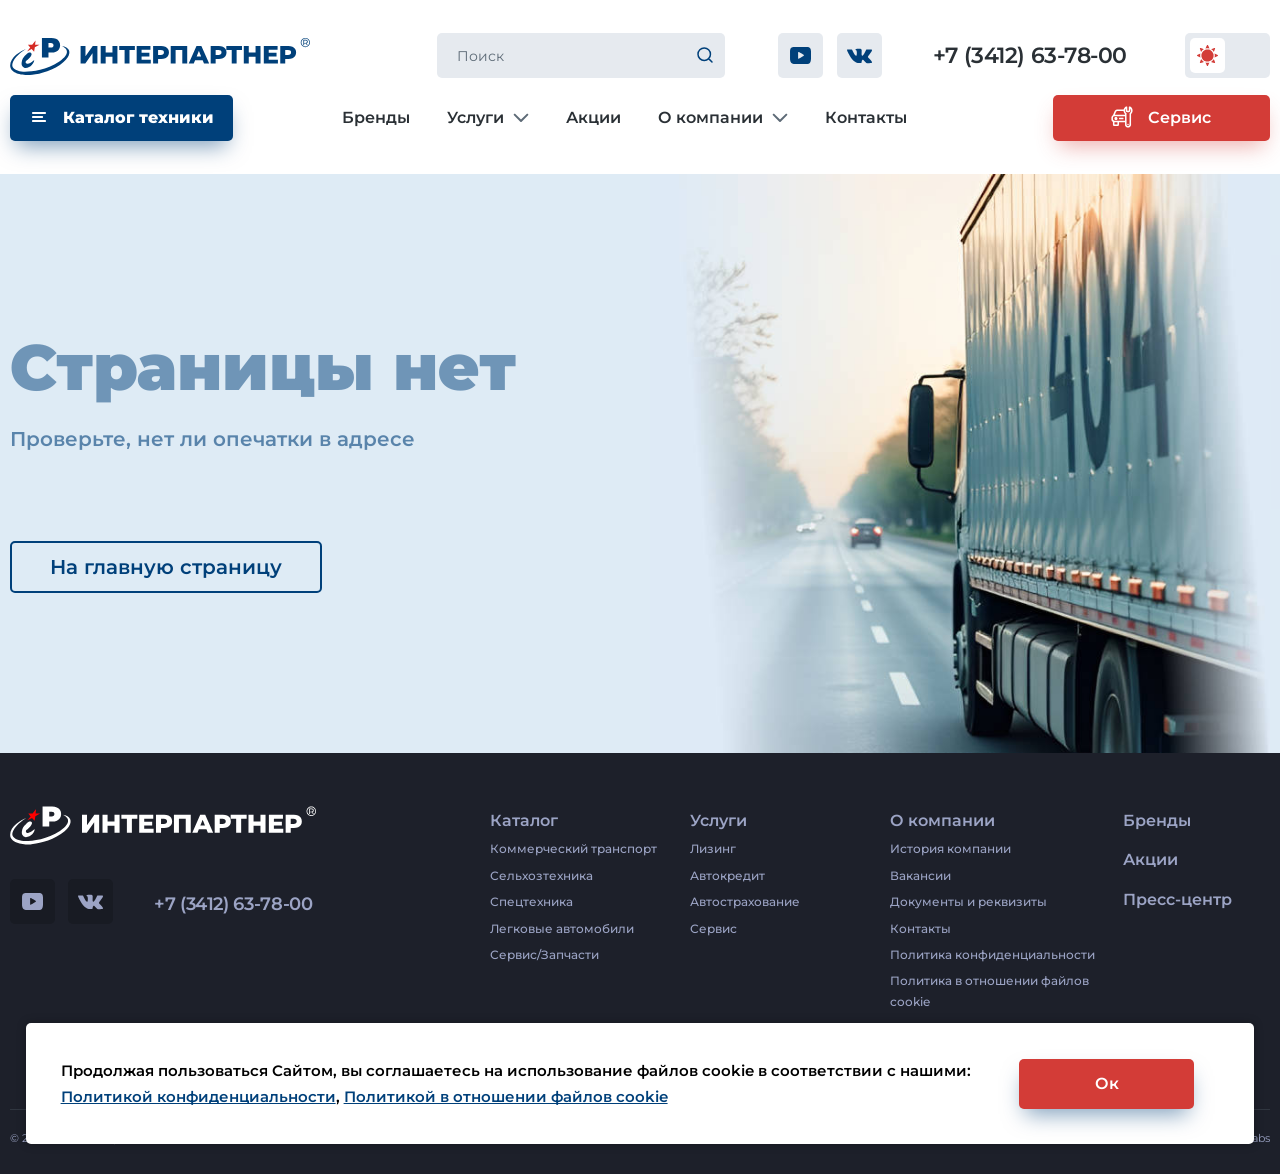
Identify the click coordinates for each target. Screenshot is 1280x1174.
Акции (593, 117)
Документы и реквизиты (968, 901)
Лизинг (713, 848)
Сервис (713, 928)
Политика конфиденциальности (992, 954)
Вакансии (920, 875)
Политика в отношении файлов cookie (989, 990)
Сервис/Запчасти (544, 954)
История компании (950, 848)
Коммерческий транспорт (573, 848)
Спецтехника (531, 901)
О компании (723, 117)
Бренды (376, 117)
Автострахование (745, 901)
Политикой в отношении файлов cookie (506, 1096)
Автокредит (727, 875)
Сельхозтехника (541, 875)
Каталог (524, 820)
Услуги (488, 117)
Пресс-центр (1177, 899)
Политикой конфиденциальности (198, 1096)
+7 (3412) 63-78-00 (1030, 55)
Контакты (866, 117)
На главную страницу (166, 567)
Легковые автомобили (562, 928)
